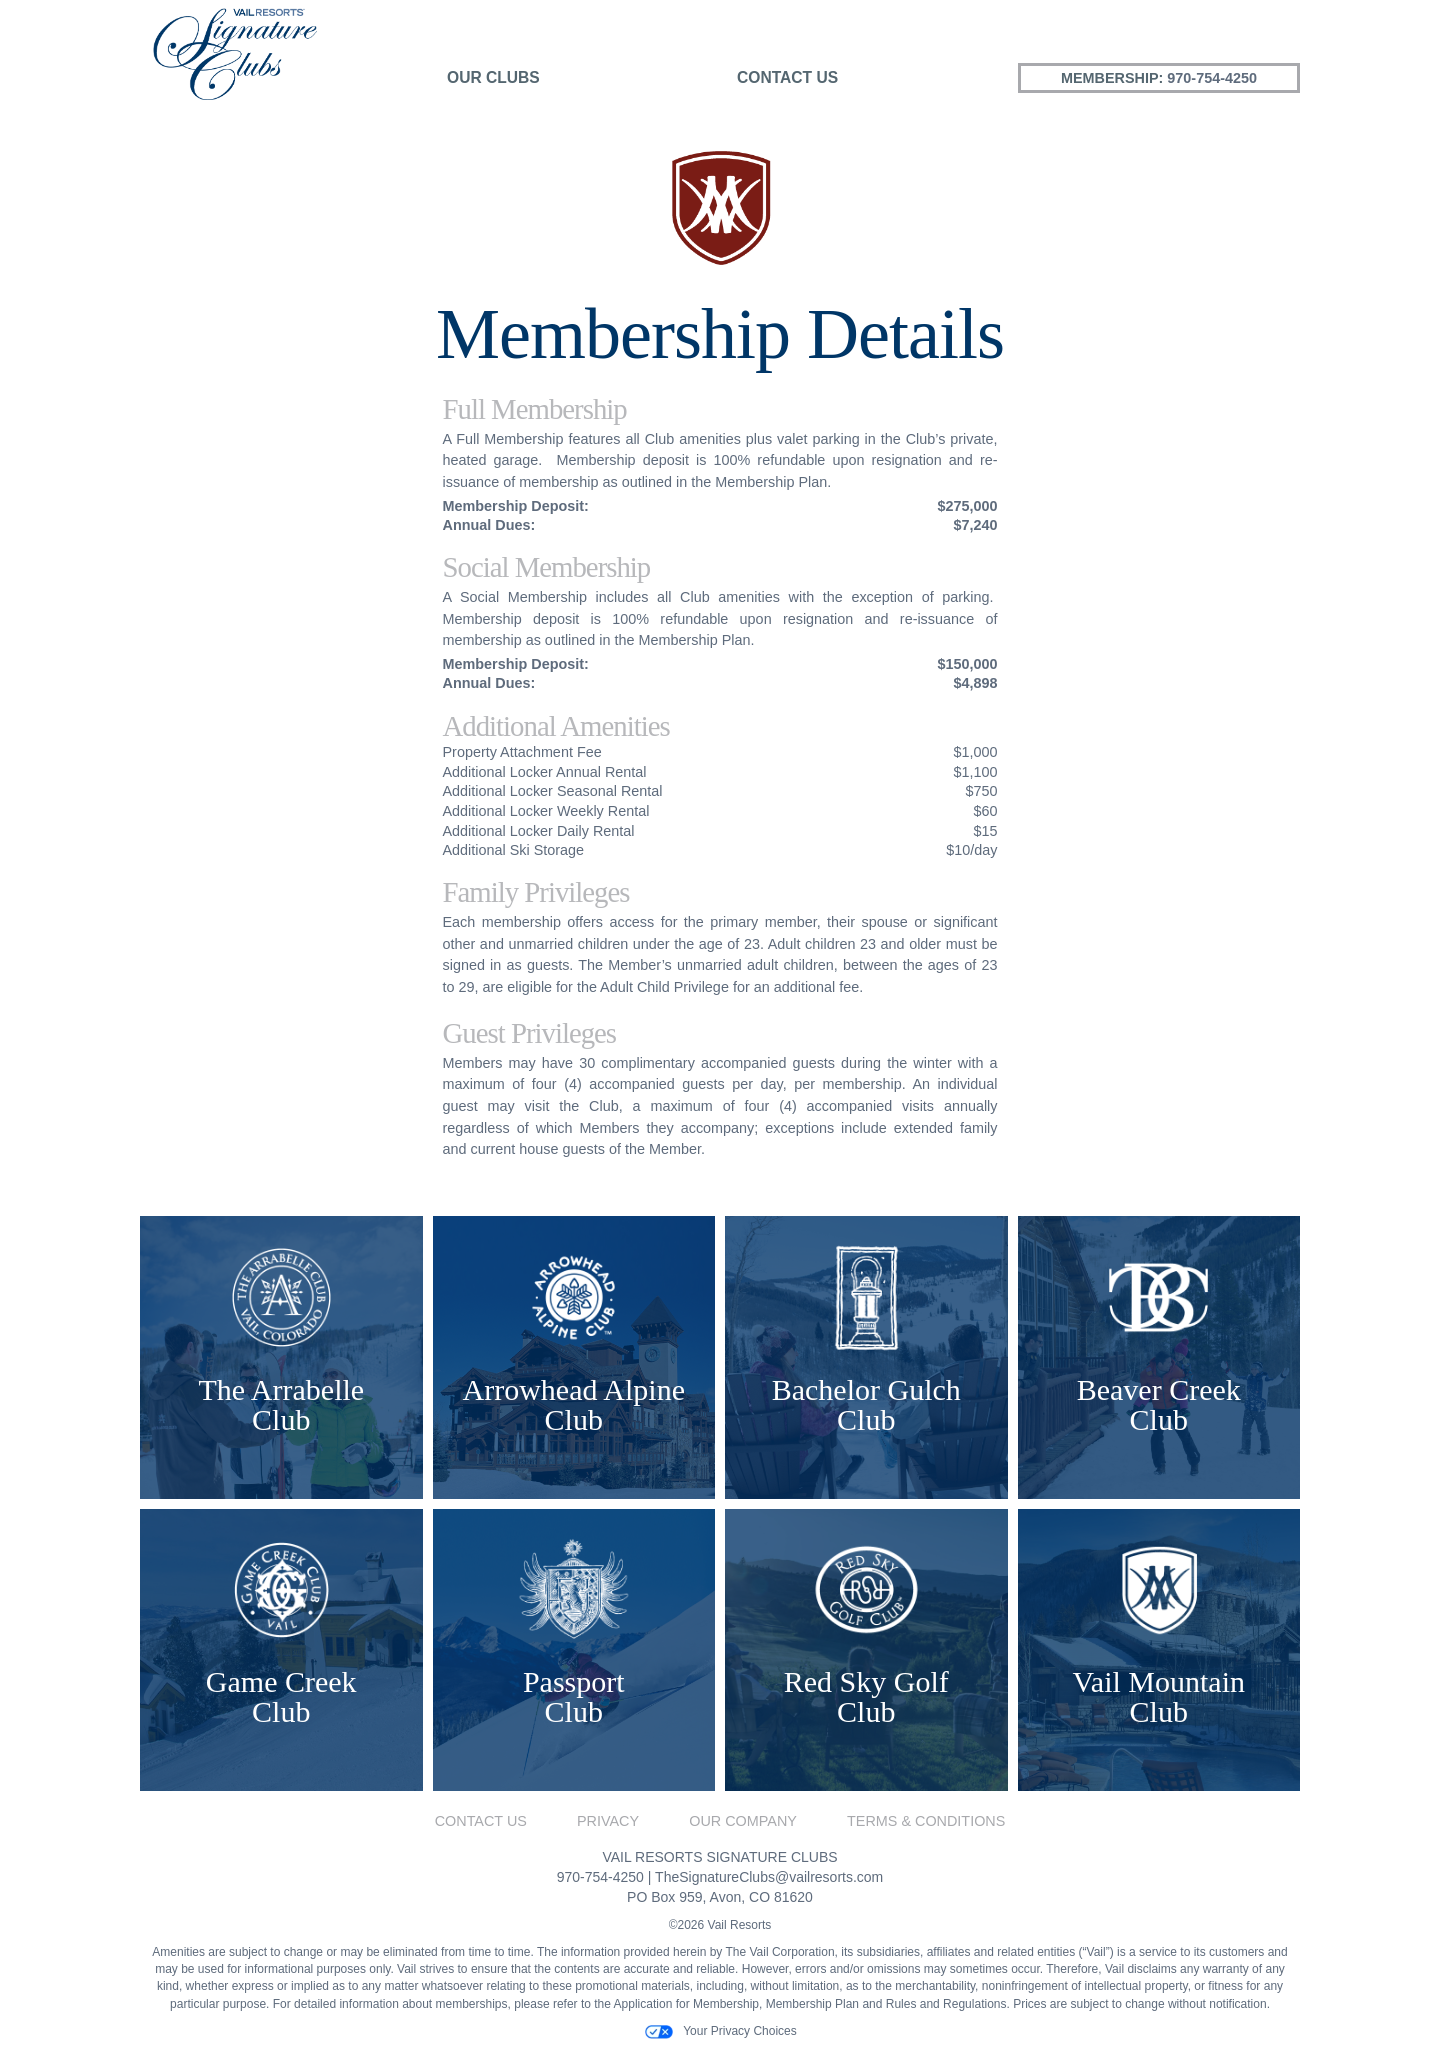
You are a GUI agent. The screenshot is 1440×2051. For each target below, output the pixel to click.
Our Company (743, 1821)
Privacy (608, 1821)
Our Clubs (493, 77)
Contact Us (787, 77)
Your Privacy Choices (720, 2032)
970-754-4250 (1212, 78)
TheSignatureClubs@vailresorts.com (769, 1877)
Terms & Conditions (926, 1821)
